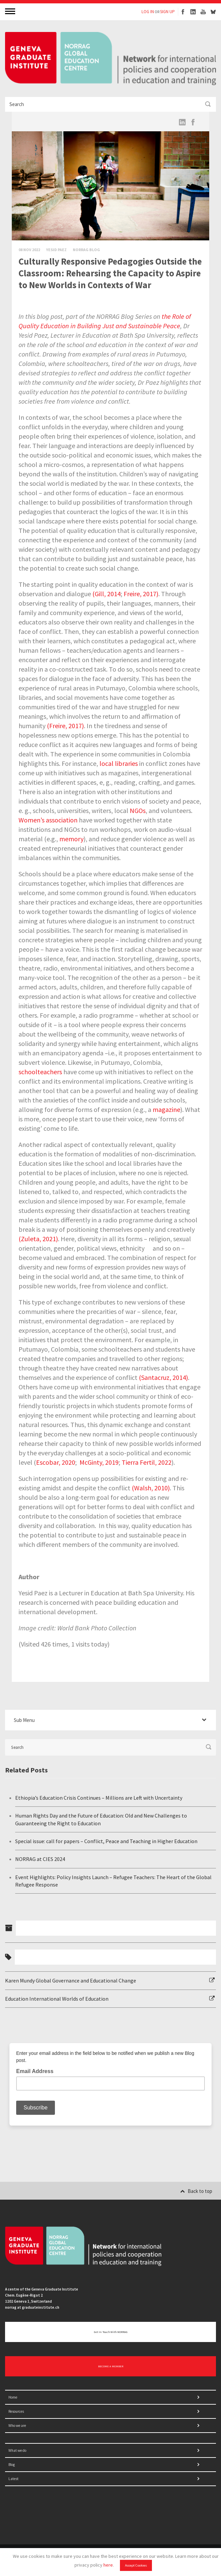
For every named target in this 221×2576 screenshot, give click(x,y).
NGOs (138, 810)
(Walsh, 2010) (151, 1488)
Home (12, 2397)
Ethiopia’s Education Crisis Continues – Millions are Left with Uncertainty (98, 1797)
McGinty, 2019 (99, 1462)
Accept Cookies (136, 2565)
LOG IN (147, 11)
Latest (13, 2478)
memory (71, 839)
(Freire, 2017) (65, 725)
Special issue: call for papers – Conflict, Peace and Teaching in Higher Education (106, 1841)
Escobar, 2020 (55, 1462)
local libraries (118, 763)
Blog (11, 2464)
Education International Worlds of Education (56, 1998)
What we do (17, 2450)
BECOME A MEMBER (110, 2366)
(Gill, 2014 (106, 593)
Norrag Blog (86, 249)
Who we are (17, 2425)
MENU (11, 11)
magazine (166, 1109)
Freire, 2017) (141, 593)
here (108, 2565)
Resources (16, 2411)
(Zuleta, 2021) (38, 1238)
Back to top (196, 2191)
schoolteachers (40, 1071)
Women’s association (48, 820)
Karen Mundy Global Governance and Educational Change (70, 1980)
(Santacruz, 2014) (163, 1377)
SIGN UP (167, 11)
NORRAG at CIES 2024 (40, 1859)
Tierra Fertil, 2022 (146, 1462)
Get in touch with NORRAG (110, 2332)
